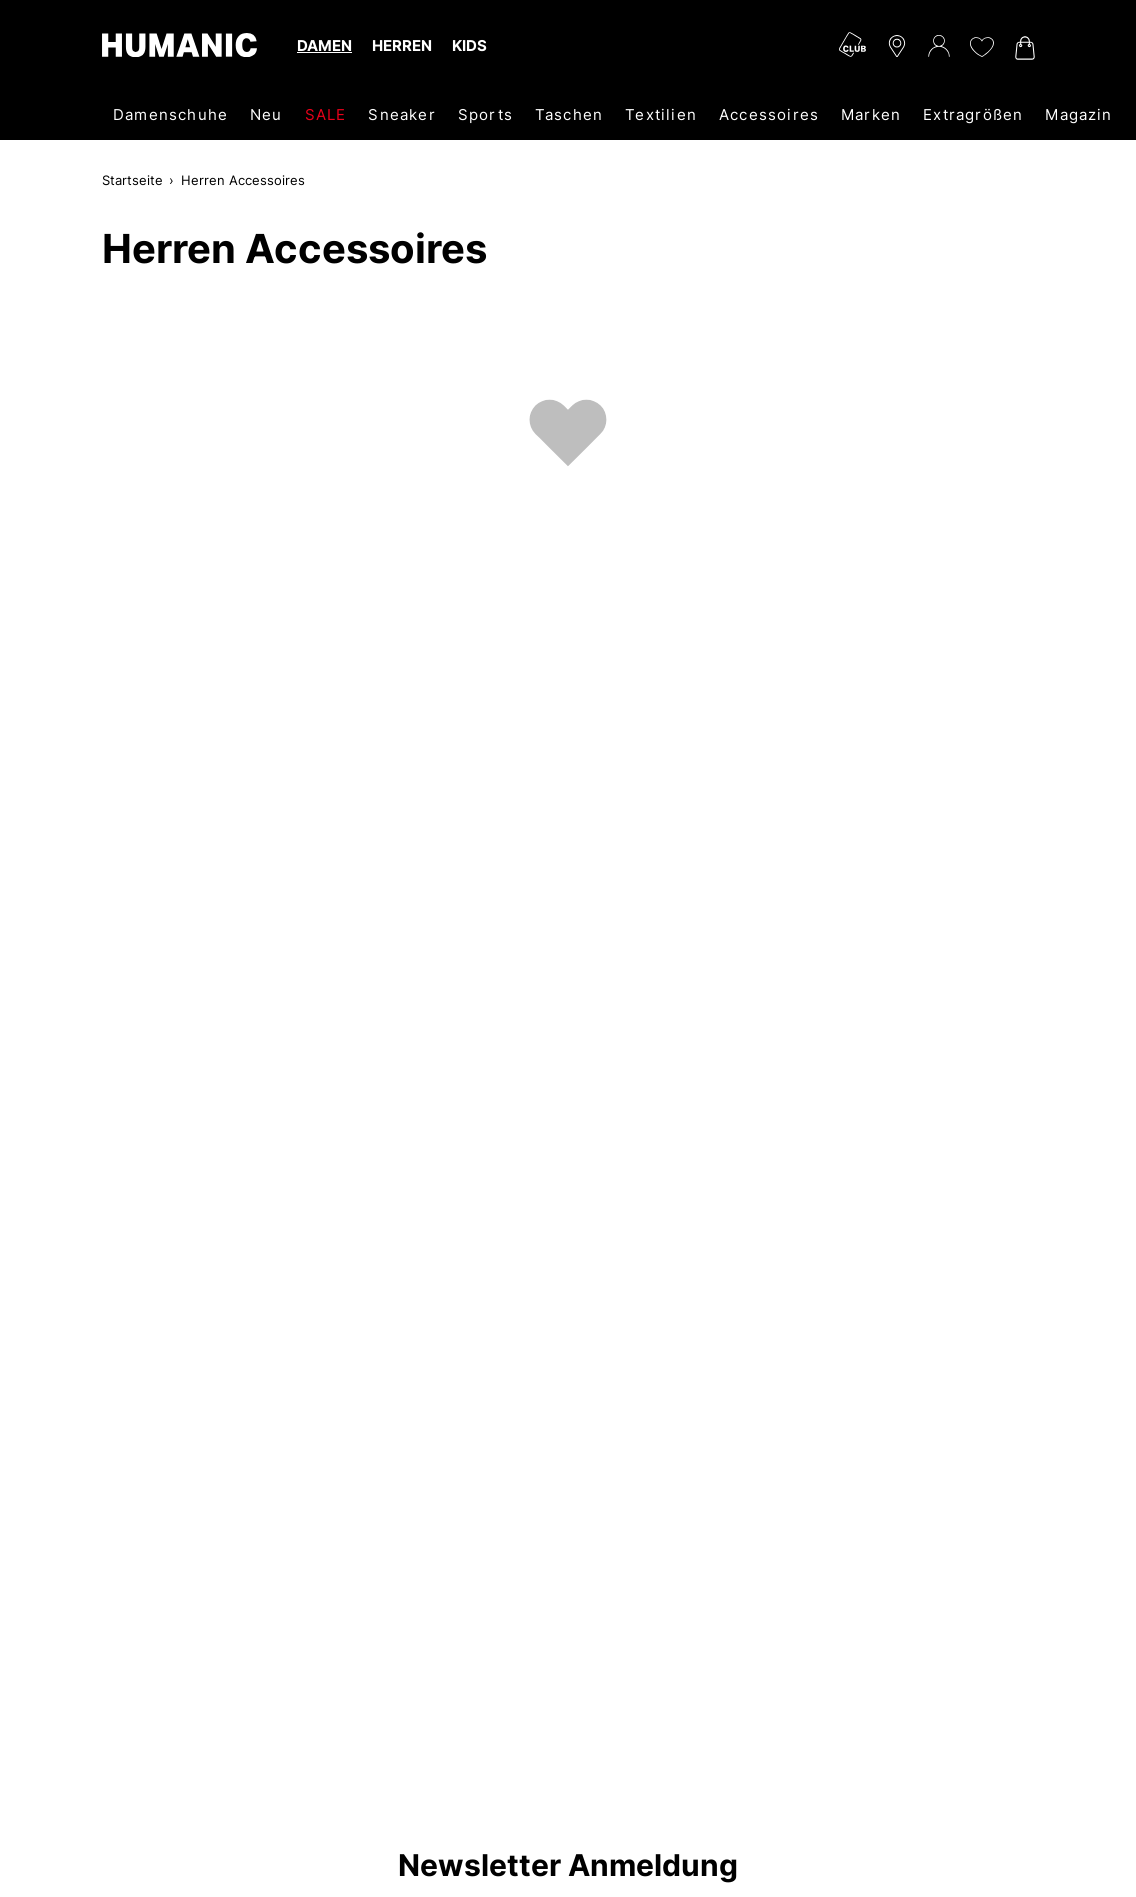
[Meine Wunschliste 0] (981, 47)
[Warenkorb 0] (1023, 48)
